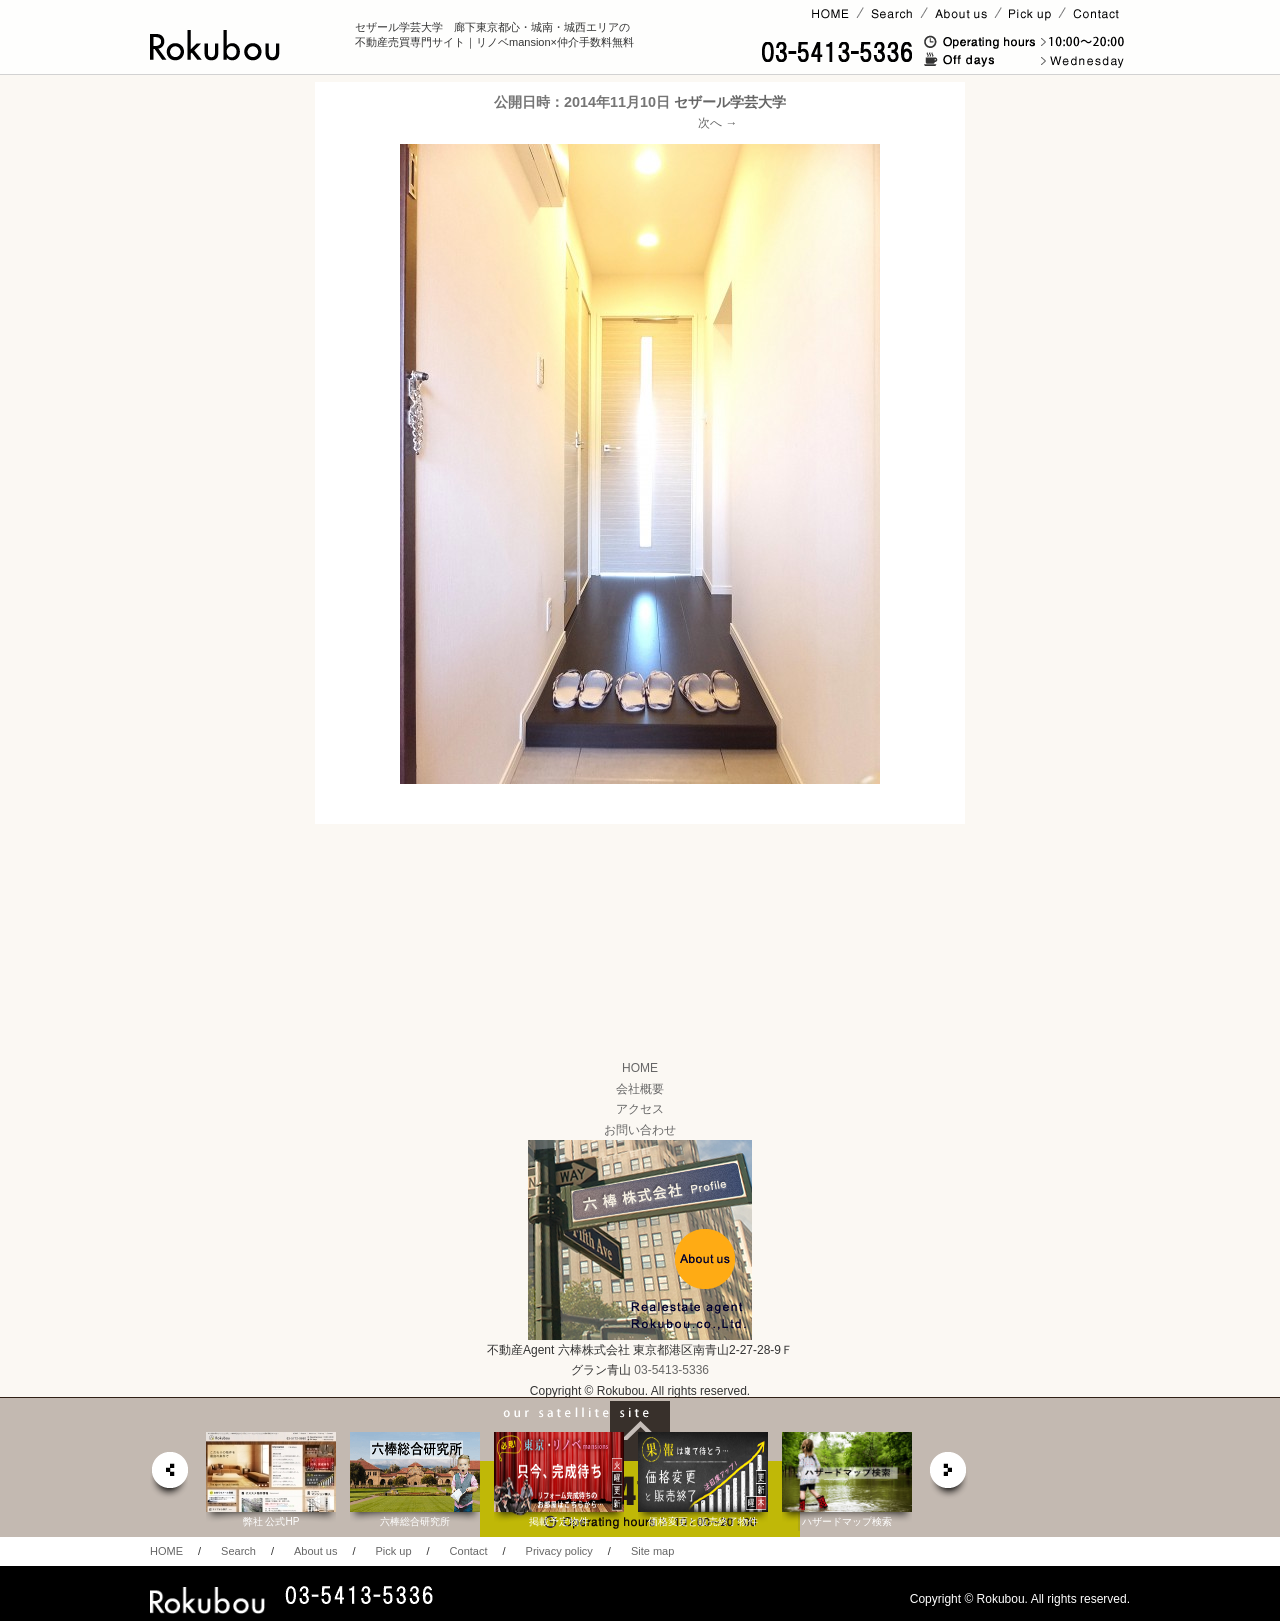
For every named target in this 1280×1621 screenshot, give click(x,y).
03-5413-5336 (671, 1370)
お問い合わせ (640, 1130)
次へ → (717, 123)
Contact (469, 1551)
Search (238, 1551)
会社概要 (640, 1089)
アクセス (640, 1109)
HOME (640, 1068)
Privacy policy (559, 1551)
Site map (652, 1551)
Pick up (393, 1551)
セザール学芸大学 (730, 102)
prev (169, 1475)
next (949, 1475)
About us (315, 1551)
